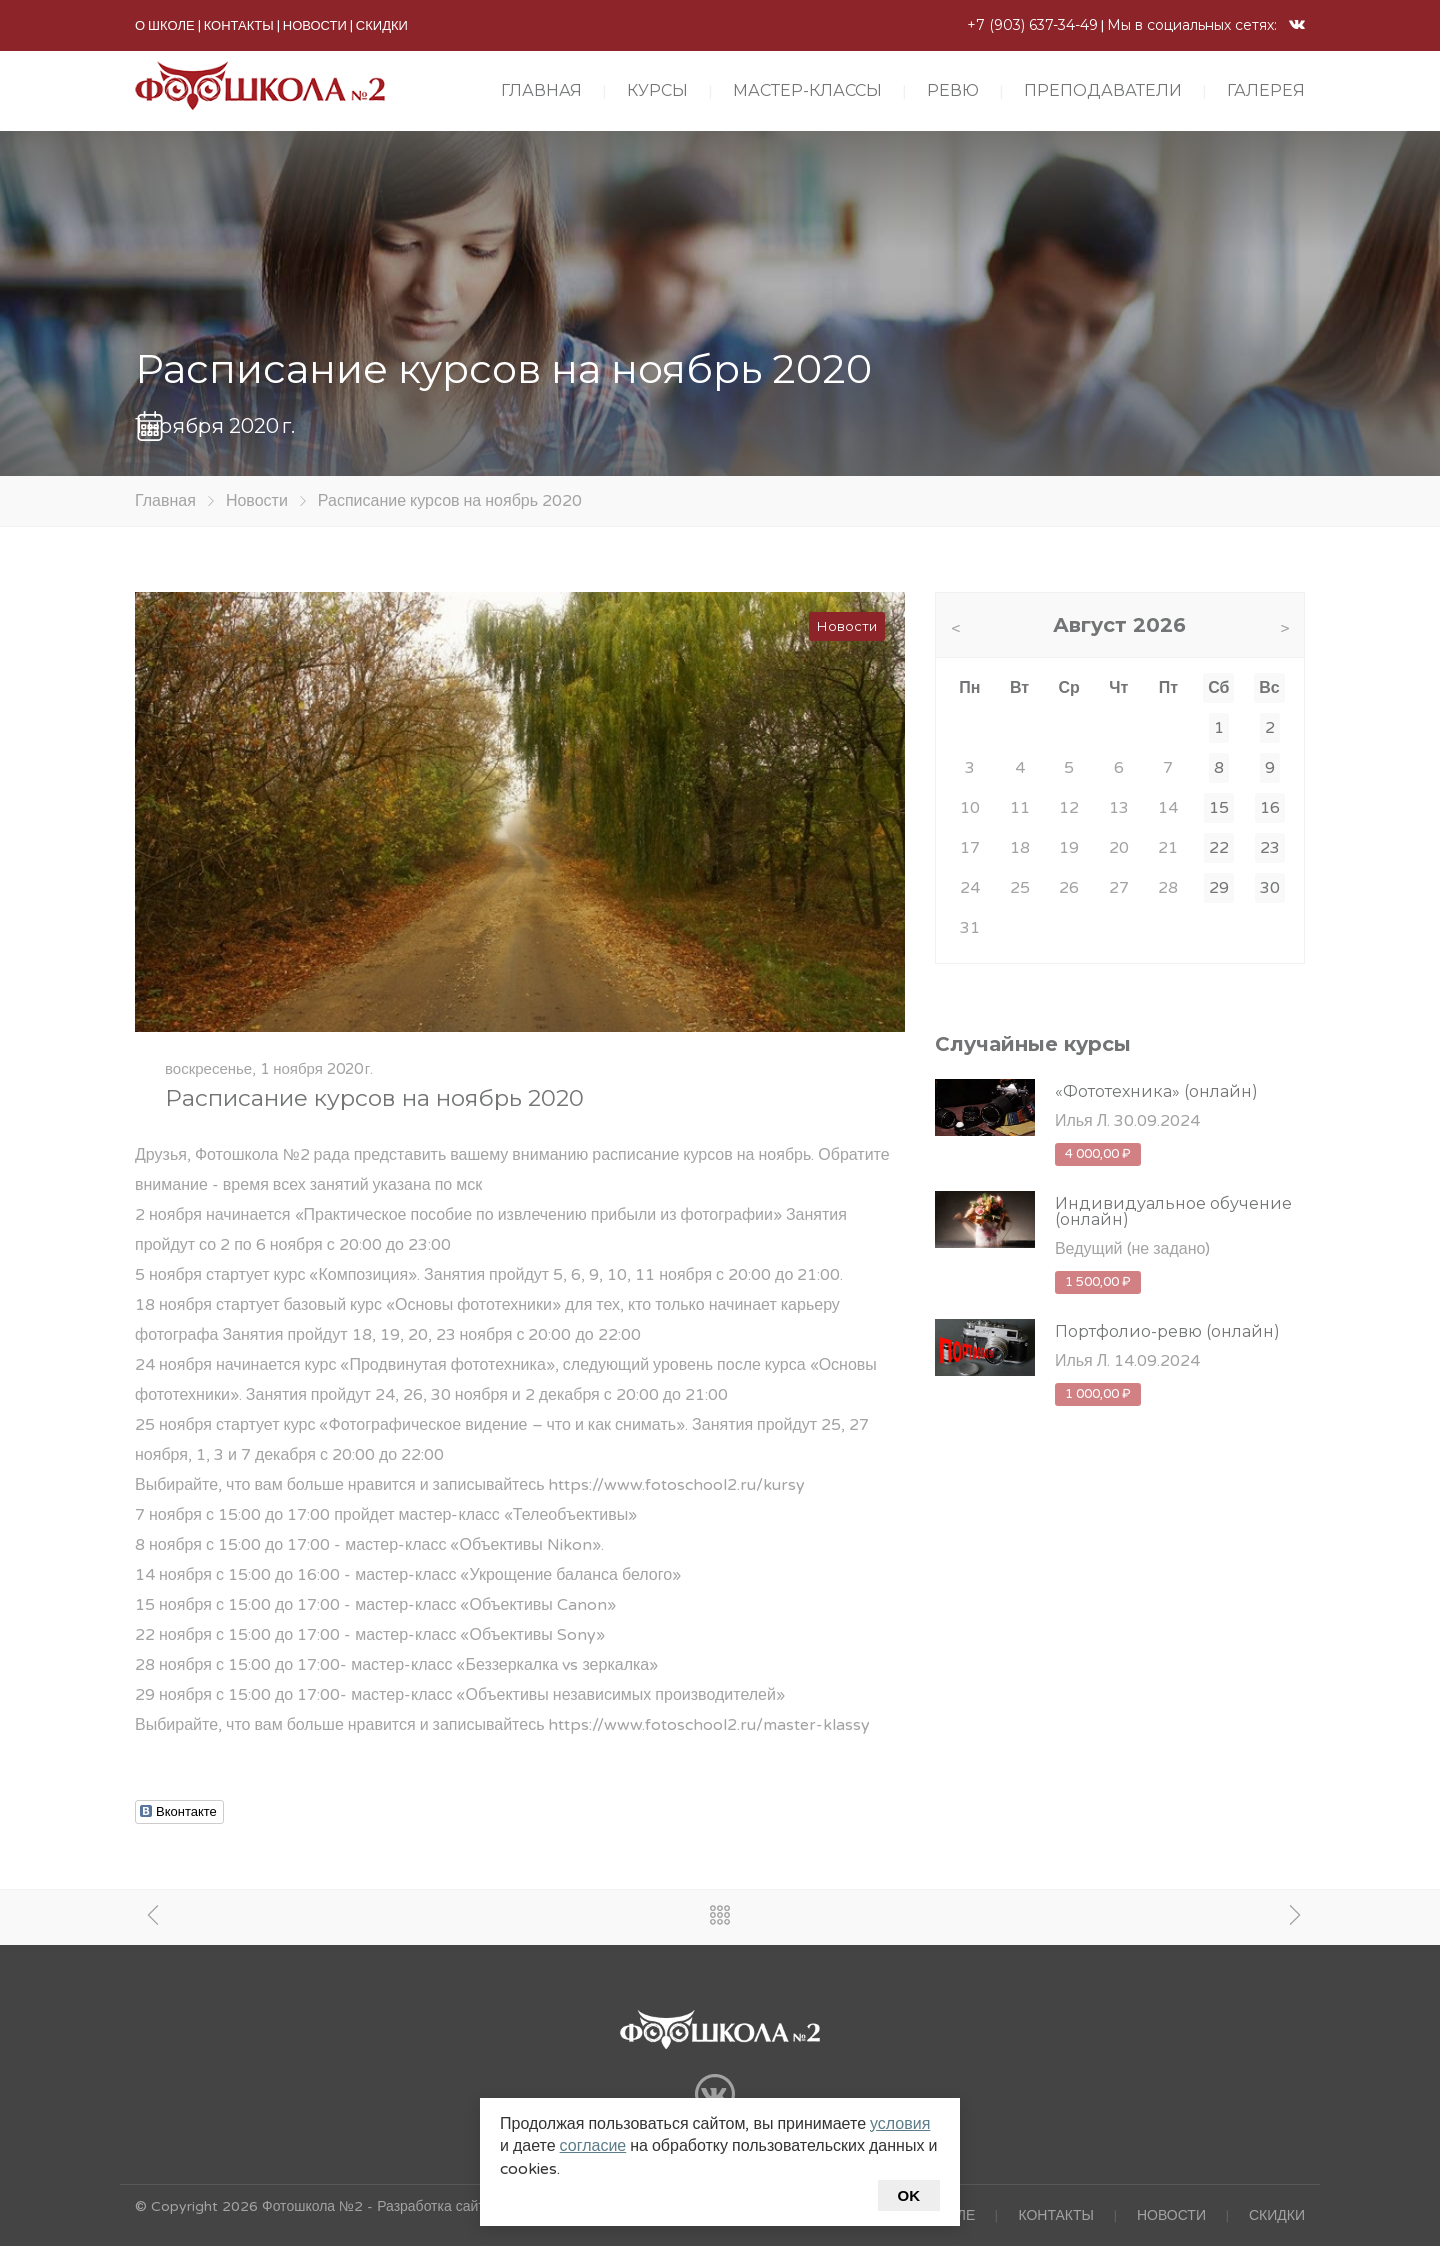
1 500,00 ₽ (1098, 1282)
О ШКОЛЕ (165, 26)
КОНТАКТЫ (239, 26)
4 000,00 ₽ (1098, 1154)
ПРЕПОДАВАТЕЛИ (1103, 90)
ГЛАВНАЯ (541, 90)
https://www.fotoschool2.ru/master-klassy (709, 1725)
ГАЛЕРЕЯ (1266, 90)
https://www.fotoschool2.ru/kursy (676, 1485)
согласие (593, 2146)
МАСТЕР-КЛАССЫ (807, 90)
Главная (165, 501)
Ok (909, 2195)
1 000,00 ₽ (1098, 1394)
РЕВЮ (953, 90)
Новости (257, 501)
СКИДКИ (382, 26)
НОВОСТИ (315, 26)
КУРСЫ (657, 90)
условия (900, 2124)
